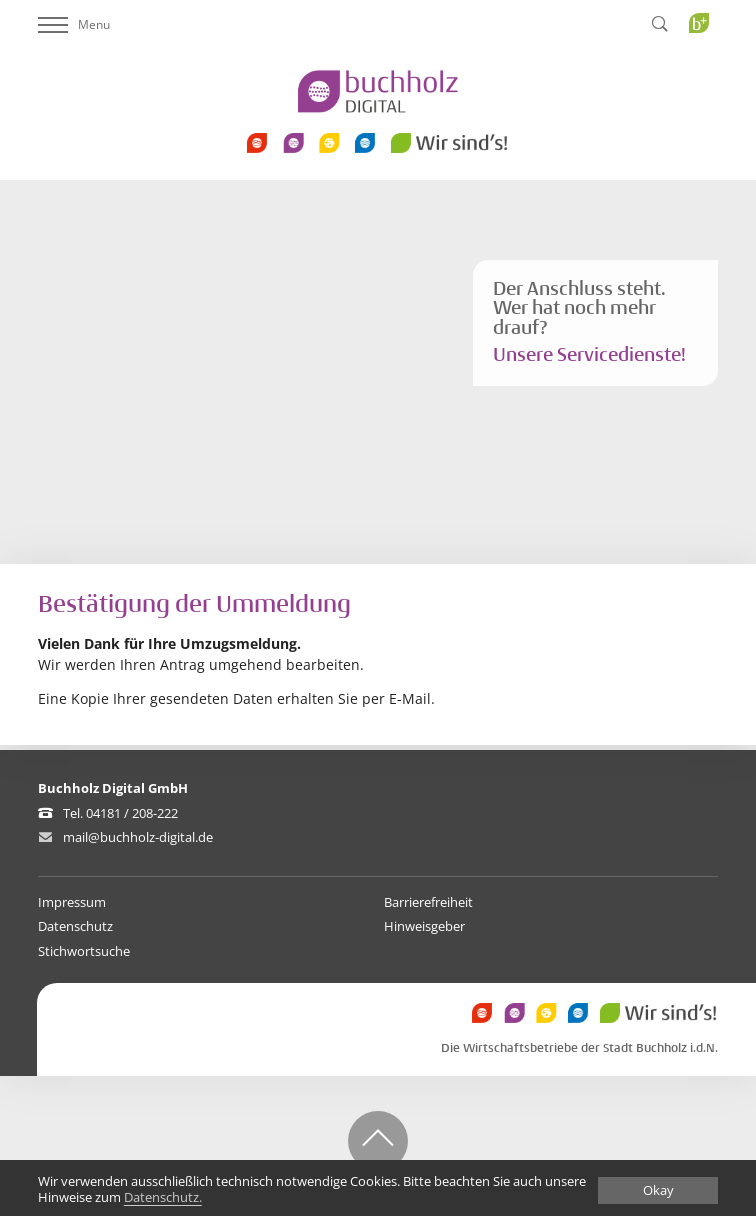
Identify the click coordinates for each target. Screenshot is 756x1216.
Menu (74, 24)
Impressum (72, 902)
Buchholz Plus (705, 63)
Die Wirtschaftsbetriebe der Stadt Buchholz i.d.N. (579, 1048)
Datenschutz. (163, 1198)
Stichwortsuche (84, 951)
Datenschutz (75, 926)
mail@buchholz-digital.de (138, 837)
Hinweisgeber (424, 926)
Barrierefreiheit (428, 902)
